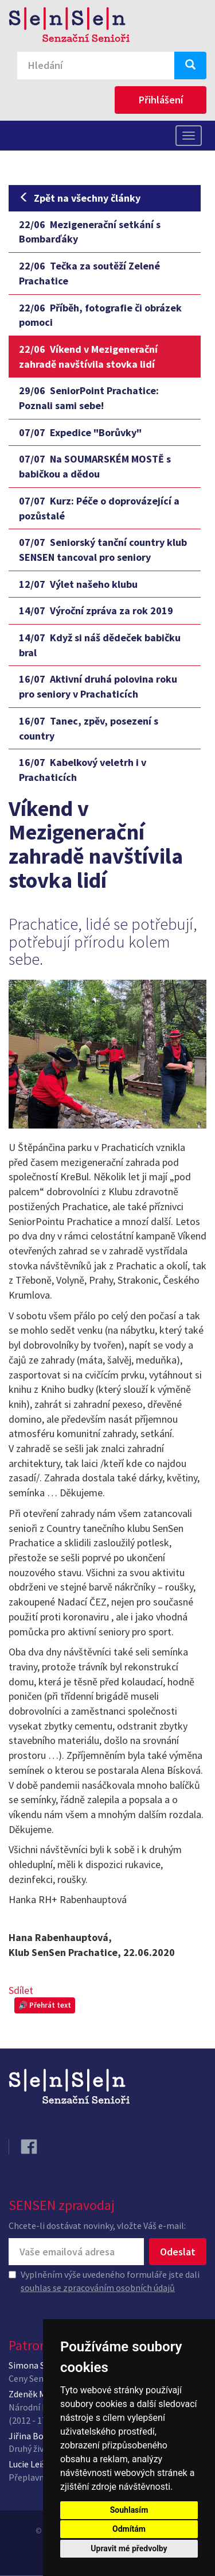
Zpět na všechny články (79, 198)
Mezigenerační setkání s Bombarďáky (90, 232)
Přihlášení (161, 99)
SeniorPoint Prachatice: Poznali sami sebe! (89, 398)
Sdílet (21, 1990)
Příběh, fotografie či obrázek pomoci (100, 315)
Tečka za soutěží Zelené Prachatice (89, 273)
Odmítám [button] (129, 2528)
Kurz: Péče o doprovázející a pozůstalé (99, 508)
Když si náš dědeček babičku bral (100, 645)
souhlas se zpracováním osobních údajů (98, 2287)
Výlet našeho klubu (78, 584)
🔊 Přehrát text (44, 2005)
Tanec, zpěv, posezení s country (88, 728)
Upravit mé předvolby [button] (129, 2548)
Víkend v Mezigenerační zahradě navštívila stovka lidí (88, 356)
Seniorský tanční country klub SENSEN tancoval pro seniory (103, 550)
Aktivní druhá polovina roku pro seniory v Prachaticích (98, 686)
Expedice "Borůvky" (80, 432)
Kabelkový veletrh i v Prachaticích (82, 770)
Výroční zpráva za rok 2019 (96, 610)
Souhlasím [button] (129, 2510)
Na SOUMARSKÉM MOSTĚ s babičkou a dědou (95, 466)
